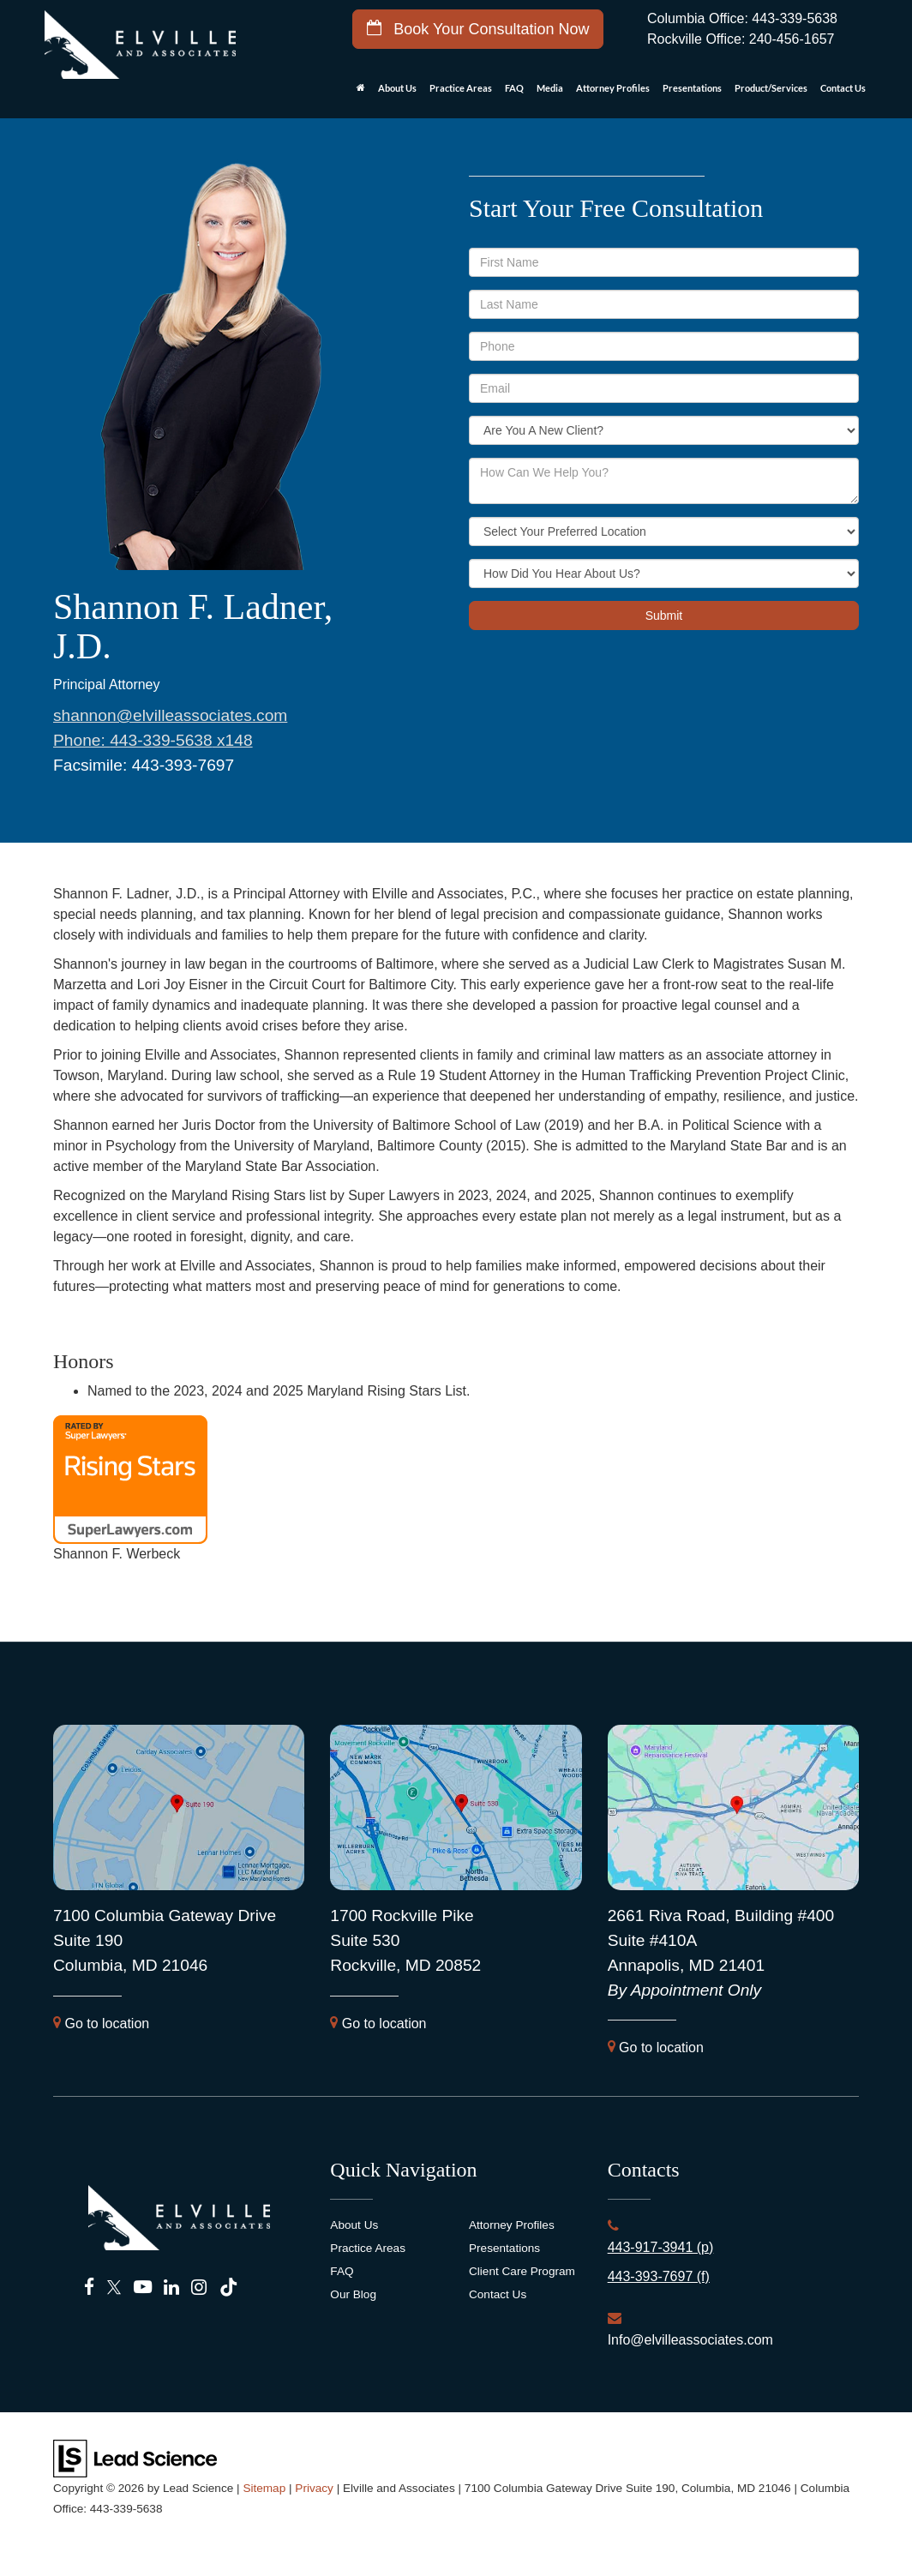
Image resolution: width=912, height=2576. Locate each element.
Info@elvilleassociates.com (690, 2340)
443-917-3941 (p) (661, 2247)
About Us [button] (397, 87)
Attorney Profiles (613, 87)
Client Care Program (522, 2271)
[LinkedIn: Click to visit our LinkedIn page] (171, 2287)
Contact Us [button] (843, 87)
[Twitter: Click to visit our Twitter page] (114, 2287)
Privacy (314, 2488)
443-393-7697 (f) (659, 2276)
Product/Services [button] (771, 87)
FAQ (514, 87)
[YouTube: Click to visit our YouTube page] (143, 2287)
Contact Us (497, 2294)
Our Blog (353, 2294)
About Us (354, 2225)
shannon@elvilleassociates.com (170, 715)
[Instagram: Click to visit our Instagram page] (199, 2287)
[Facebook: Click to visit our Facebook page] (89, 2287)
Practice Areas (367, 2248)
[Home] (360, 92)
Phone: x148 (153, 740)
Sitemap (264, 2488)
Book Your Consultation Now (478, 29)
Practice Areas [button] (460, 87)
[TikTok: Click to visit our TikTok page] (228, 2287)
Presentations (692, 87)
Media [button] (550, 87)
